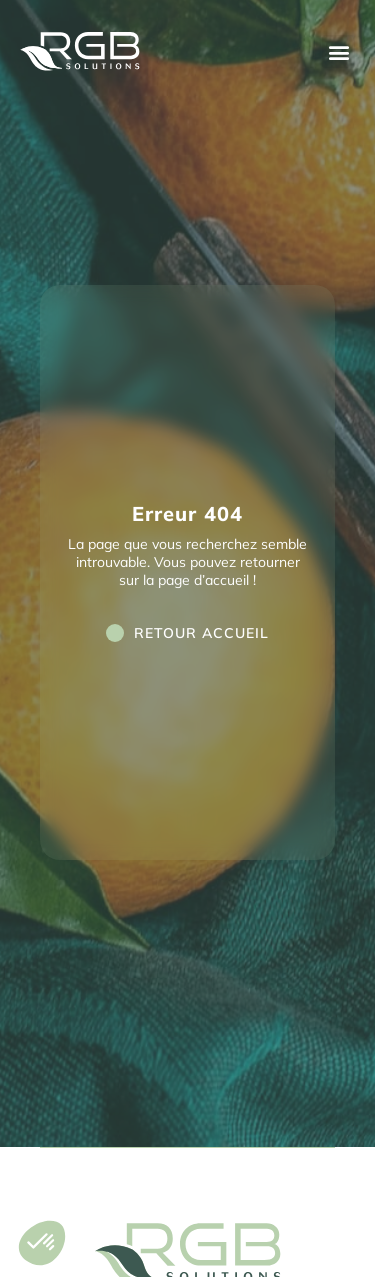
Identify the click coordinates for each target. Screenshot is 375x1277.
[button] (338, 51)
